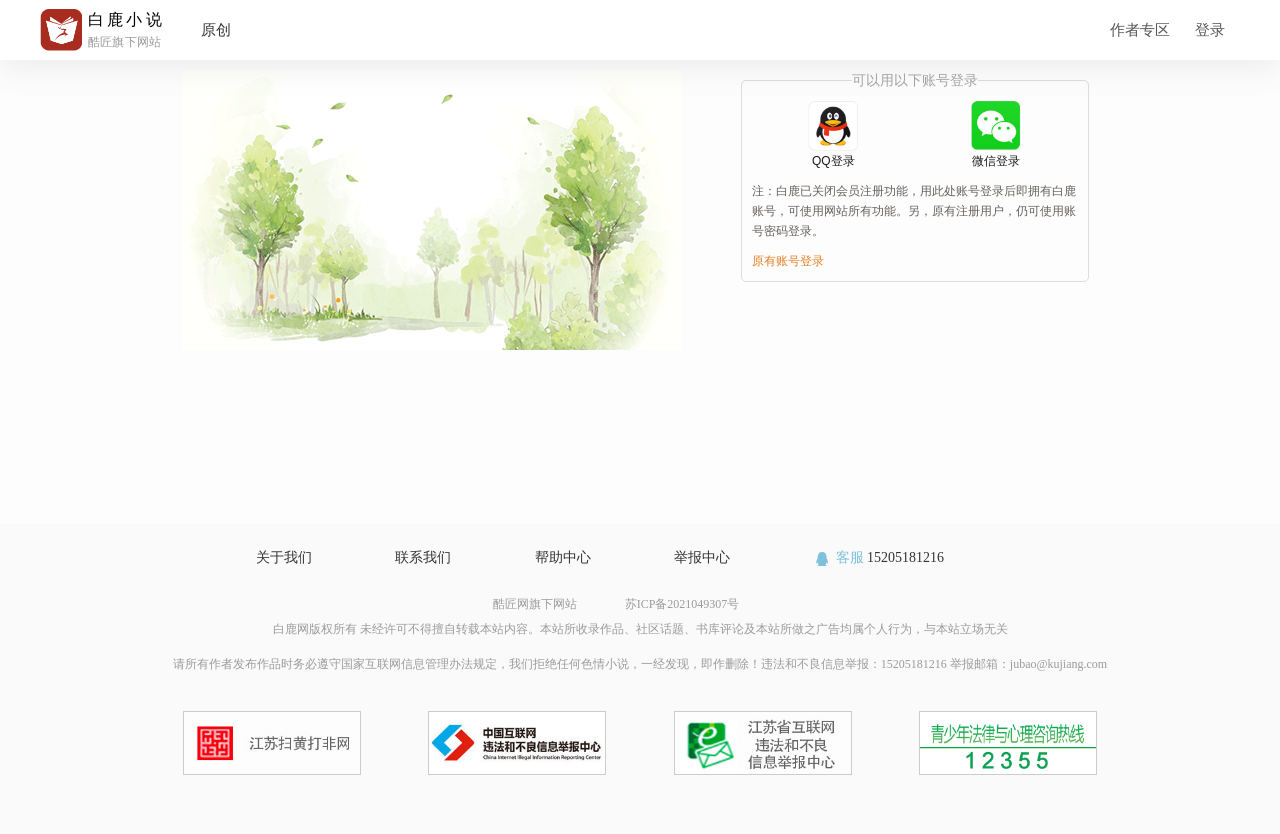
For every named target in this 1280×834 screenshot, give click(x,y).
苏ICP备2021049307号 (682, 604)
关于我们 (284, 557)
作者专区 (1140, 29)
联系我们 (423, 557)
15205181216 (878, 557)
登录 (1210, 29)
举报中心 (702, 557)
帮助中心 (563, 557)
